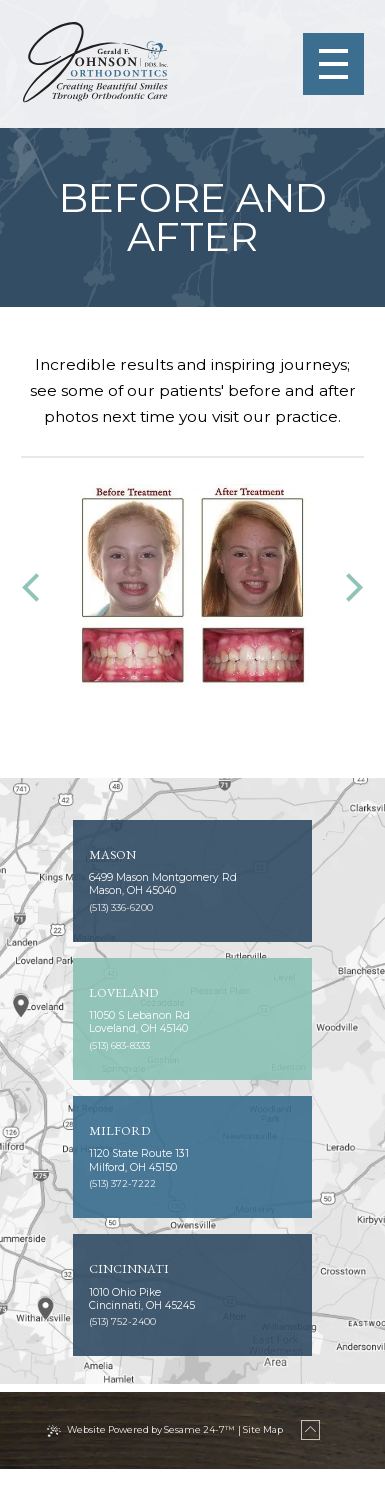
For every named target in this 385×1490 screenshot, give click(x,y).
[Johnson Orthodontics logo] (98, 63)
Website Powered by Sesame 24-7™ (147, 1450)
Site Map (271, 1450)
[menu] (330, 64)
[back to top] (328, 1451)
